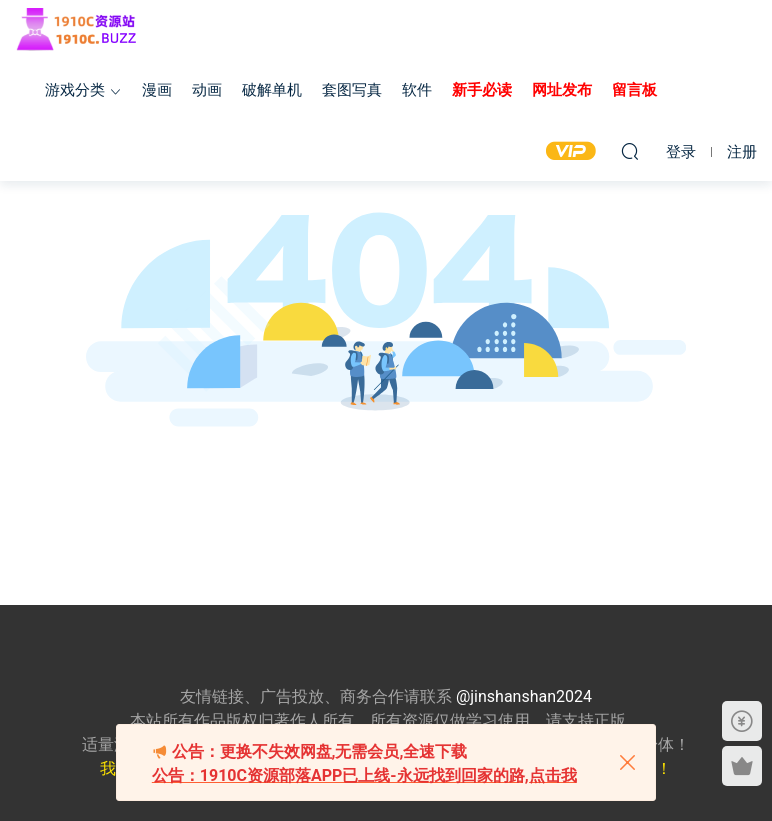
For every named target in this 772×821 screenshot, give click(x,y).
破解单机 (272, 90)
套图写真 (352, 90)
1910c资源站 (85, 30)
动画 (207, 90)
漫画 (157, 90)
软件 (417, 90)
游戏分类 (75, 90)
